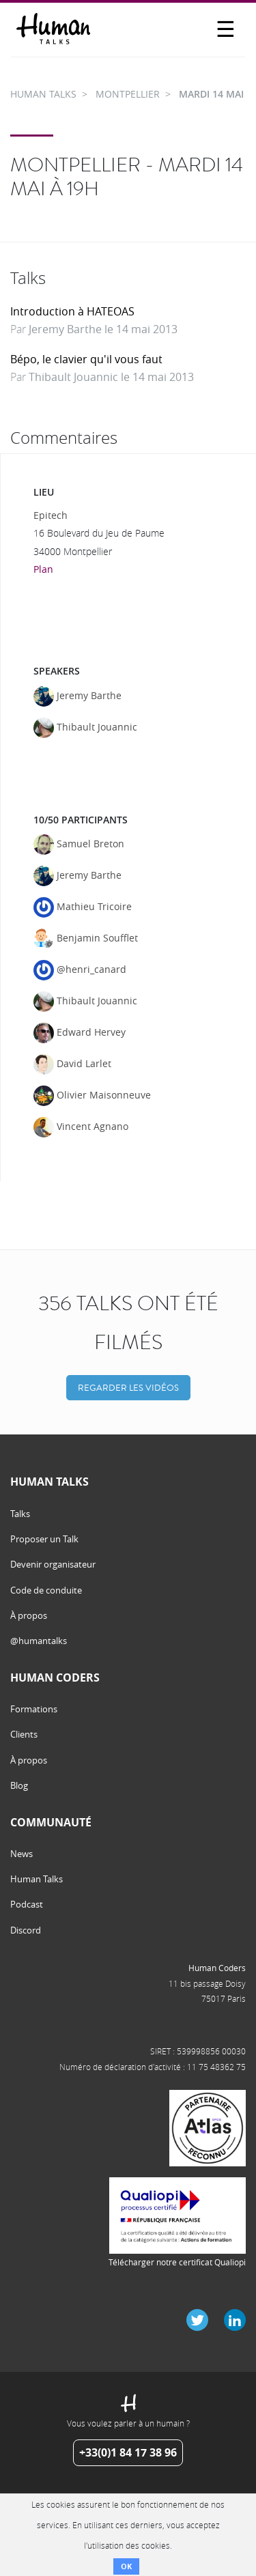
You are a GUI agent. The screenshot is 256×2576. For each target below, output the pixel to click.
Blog (19, 1785)
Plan (43, 569)
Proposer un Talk (44, 1539)
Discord (25, 1930)
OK (126, 2566)
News (21, 1854)
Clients (24, 1734)
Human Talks (36, 1879)
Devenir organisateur (53, 1564)
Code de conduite (46, 1590)
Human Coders (217, 1967)
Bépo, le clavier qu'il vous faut (86, 359)
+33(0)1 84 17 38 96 (128, 2452)
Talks (20, 1514)
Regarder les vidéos (128, 1387)
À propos (28, 1615)
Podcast (26, 1904)
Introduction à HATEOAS (72, 311)
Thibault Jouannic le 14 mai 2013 (111, 376)
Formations (33, 1709)
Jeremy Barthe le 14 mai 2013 (103, 329)
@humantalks (38, 1640)
